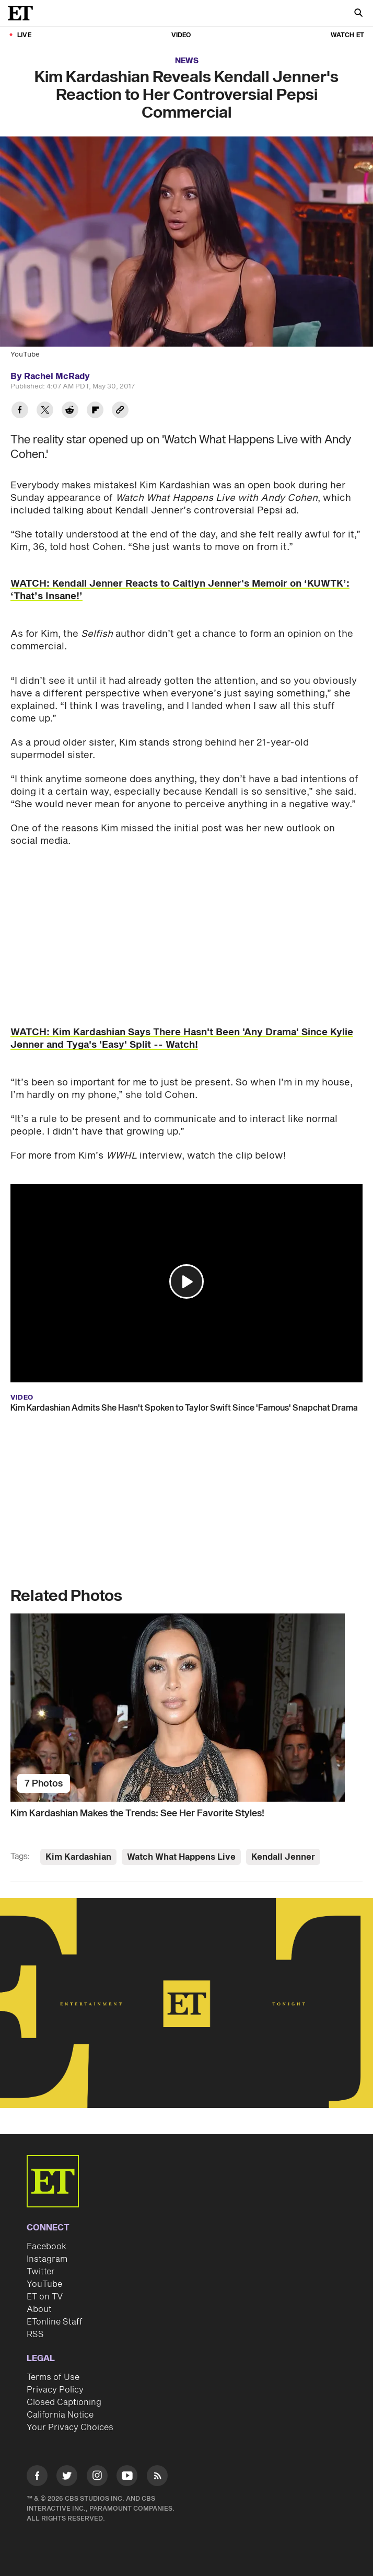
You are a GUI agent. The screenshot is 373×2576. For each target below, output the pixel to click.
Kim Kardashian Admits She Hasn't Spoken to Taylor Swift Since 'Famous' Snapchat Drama (184, 1408)
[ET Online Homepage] (23, 13)
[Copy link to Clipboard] (120, 411)
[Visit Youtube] (126, 2477)
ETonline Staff (55, 2322)
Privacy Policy (55, 2390)
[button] (186, 1281)
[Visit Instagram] (97, 2477)
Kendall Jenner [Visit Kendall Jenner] (283, 1857)
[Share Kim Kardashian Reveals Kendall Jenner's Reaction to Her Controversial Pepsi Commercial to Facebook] (19, 411)
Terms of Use (53, 2377)
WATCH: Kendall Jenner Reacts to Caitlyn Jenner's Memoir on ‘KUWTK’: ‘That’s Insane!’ (179, 590)
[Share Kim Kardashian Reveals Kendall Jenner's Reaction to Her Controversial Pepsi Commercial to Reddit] (70, 411)
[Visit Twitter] (66, 2477)
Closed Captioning (64, 2402)
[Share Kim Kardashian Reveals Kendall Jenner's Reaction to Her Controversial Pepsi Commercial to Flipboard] (95, 411)
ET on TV (45, 2297)
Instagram (47, 2259)
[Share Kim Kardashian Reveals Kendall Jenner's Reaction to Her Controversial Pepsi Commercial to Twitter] (45, 411)
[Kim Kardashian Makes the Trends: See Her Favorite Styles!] (186, 1707)
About (39, 2309)
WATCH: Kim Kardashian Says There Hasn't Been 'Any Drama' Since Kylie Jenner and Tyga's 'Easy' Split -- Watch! (181, 1038)
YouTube (44, 2284)
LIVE (24, 35)
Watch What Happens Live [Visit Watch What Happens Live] (181, 1857)
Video (181, 35)
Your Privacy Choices (70, 2427)
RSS (35, 2334)
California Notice (60, 2415)
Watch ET (347, 35)
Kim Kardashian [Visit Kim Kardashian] (78, 1857)
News (187, 61)
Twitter (41, 2271)
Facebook (46, 2246)
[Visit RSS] (157, 2477)
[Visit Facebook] (37, 2477)
